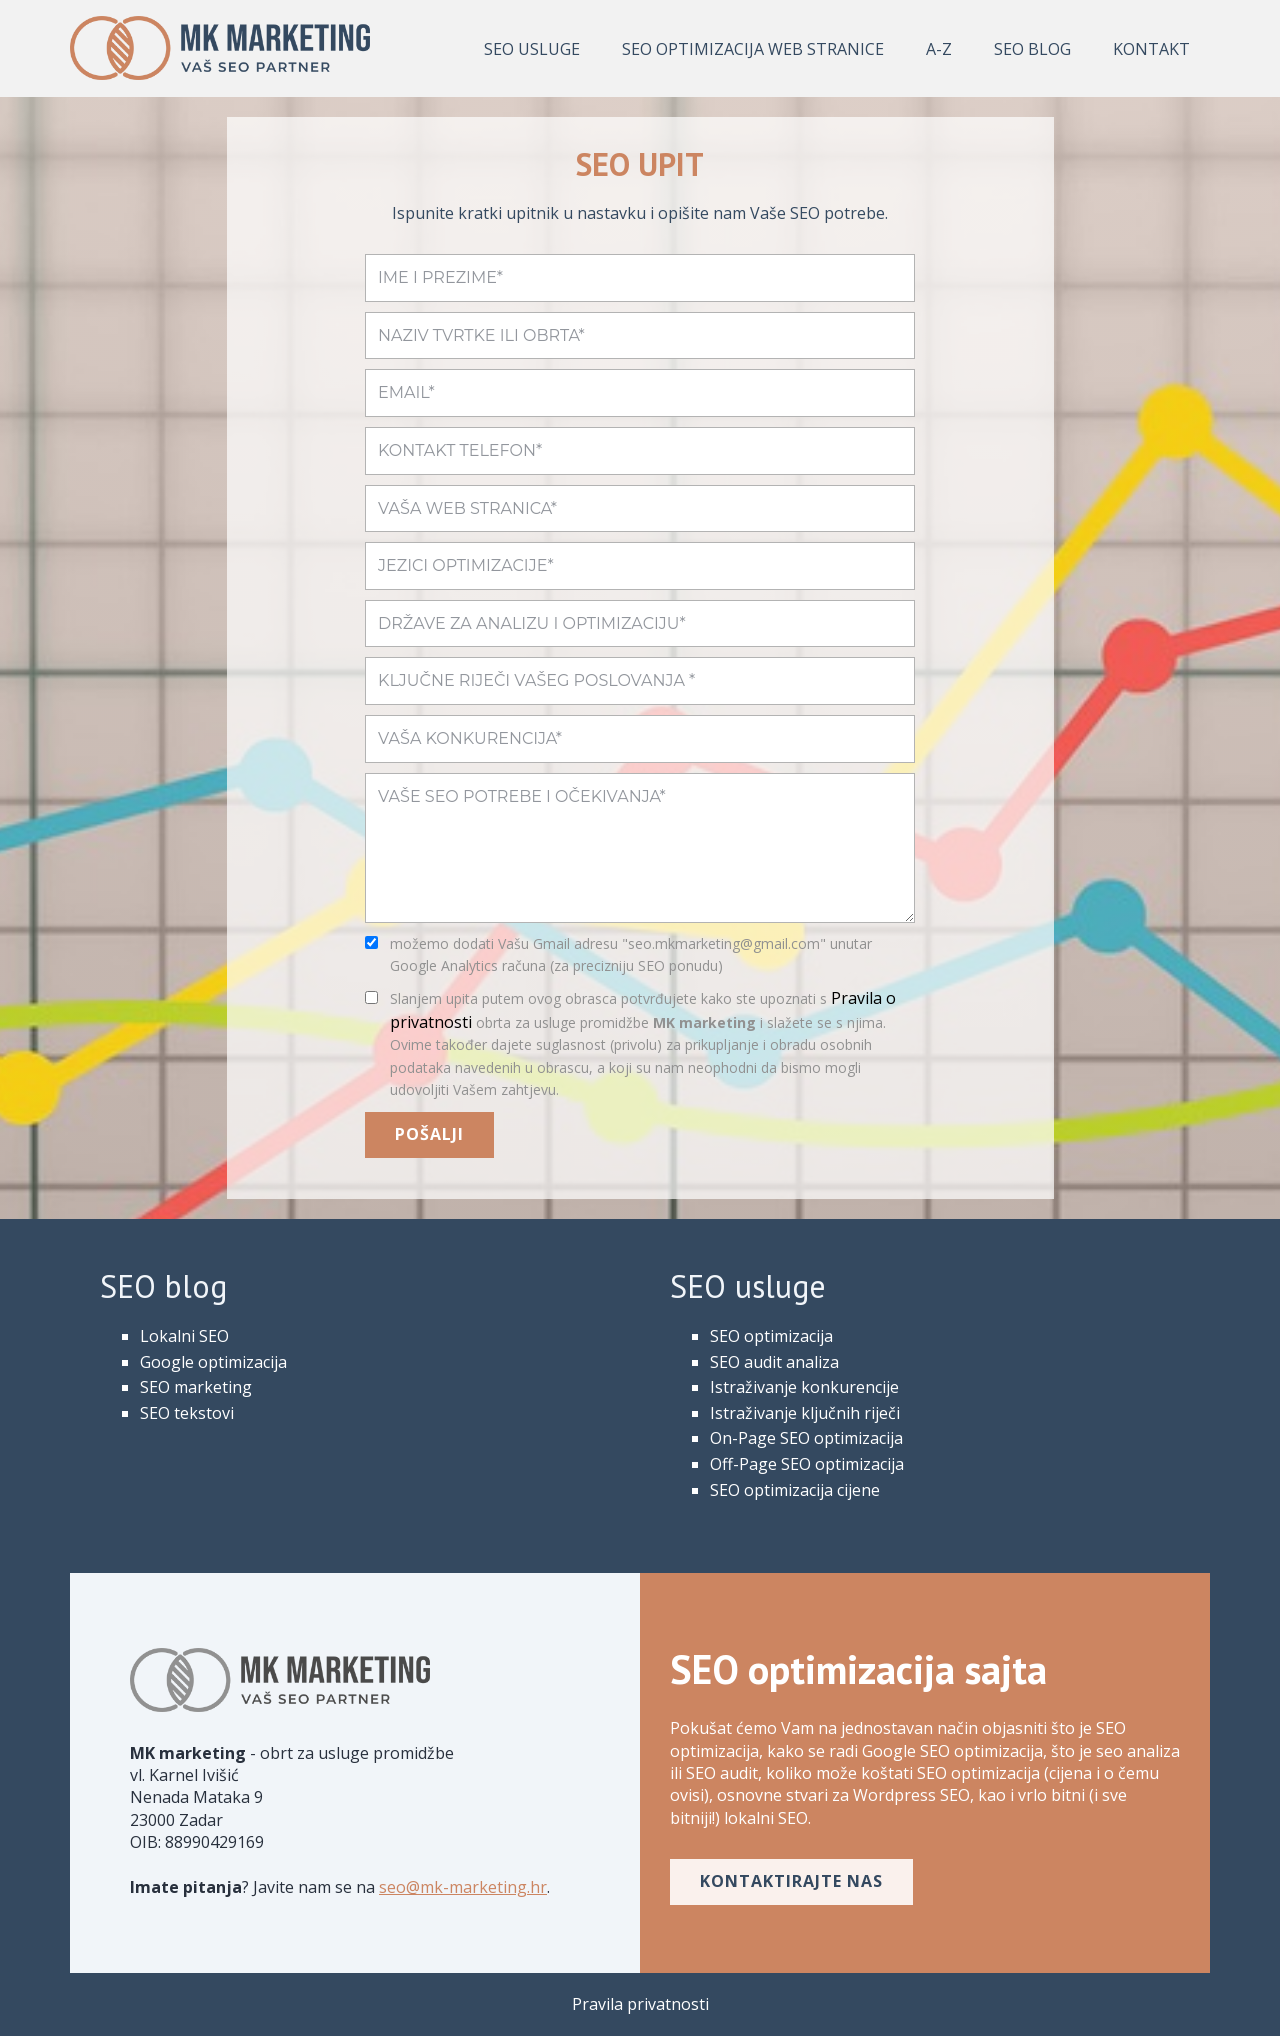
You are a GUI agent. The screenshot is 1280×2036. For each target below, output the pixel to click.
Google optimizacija (213, 1362)
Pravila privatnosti (640, 2004)
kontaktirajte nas (791, 1881)
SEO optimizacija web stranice (753, 49)
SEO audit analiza (774, 1362)
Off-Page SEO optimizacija (807, 1464)
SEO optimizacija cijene (795, 1490)
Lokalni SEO (184, 1336)
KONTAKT (1151, 49)
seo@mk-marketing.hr (463, 1887)
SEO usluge (532, 49)
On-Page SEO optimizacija (806, 1438)
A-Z (939, 49)
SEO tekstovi (187, 1413)
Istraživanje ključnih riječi (805, 1413)
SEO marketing (196, 1387)
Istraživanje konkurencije (804, 1387)
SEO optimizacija (771, 1336)
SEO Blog (1032, 49)
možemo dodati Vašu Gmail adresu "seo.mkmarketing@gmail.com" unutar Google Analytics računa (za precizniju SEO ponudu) (631, 954)
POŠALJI (429, 1134)
